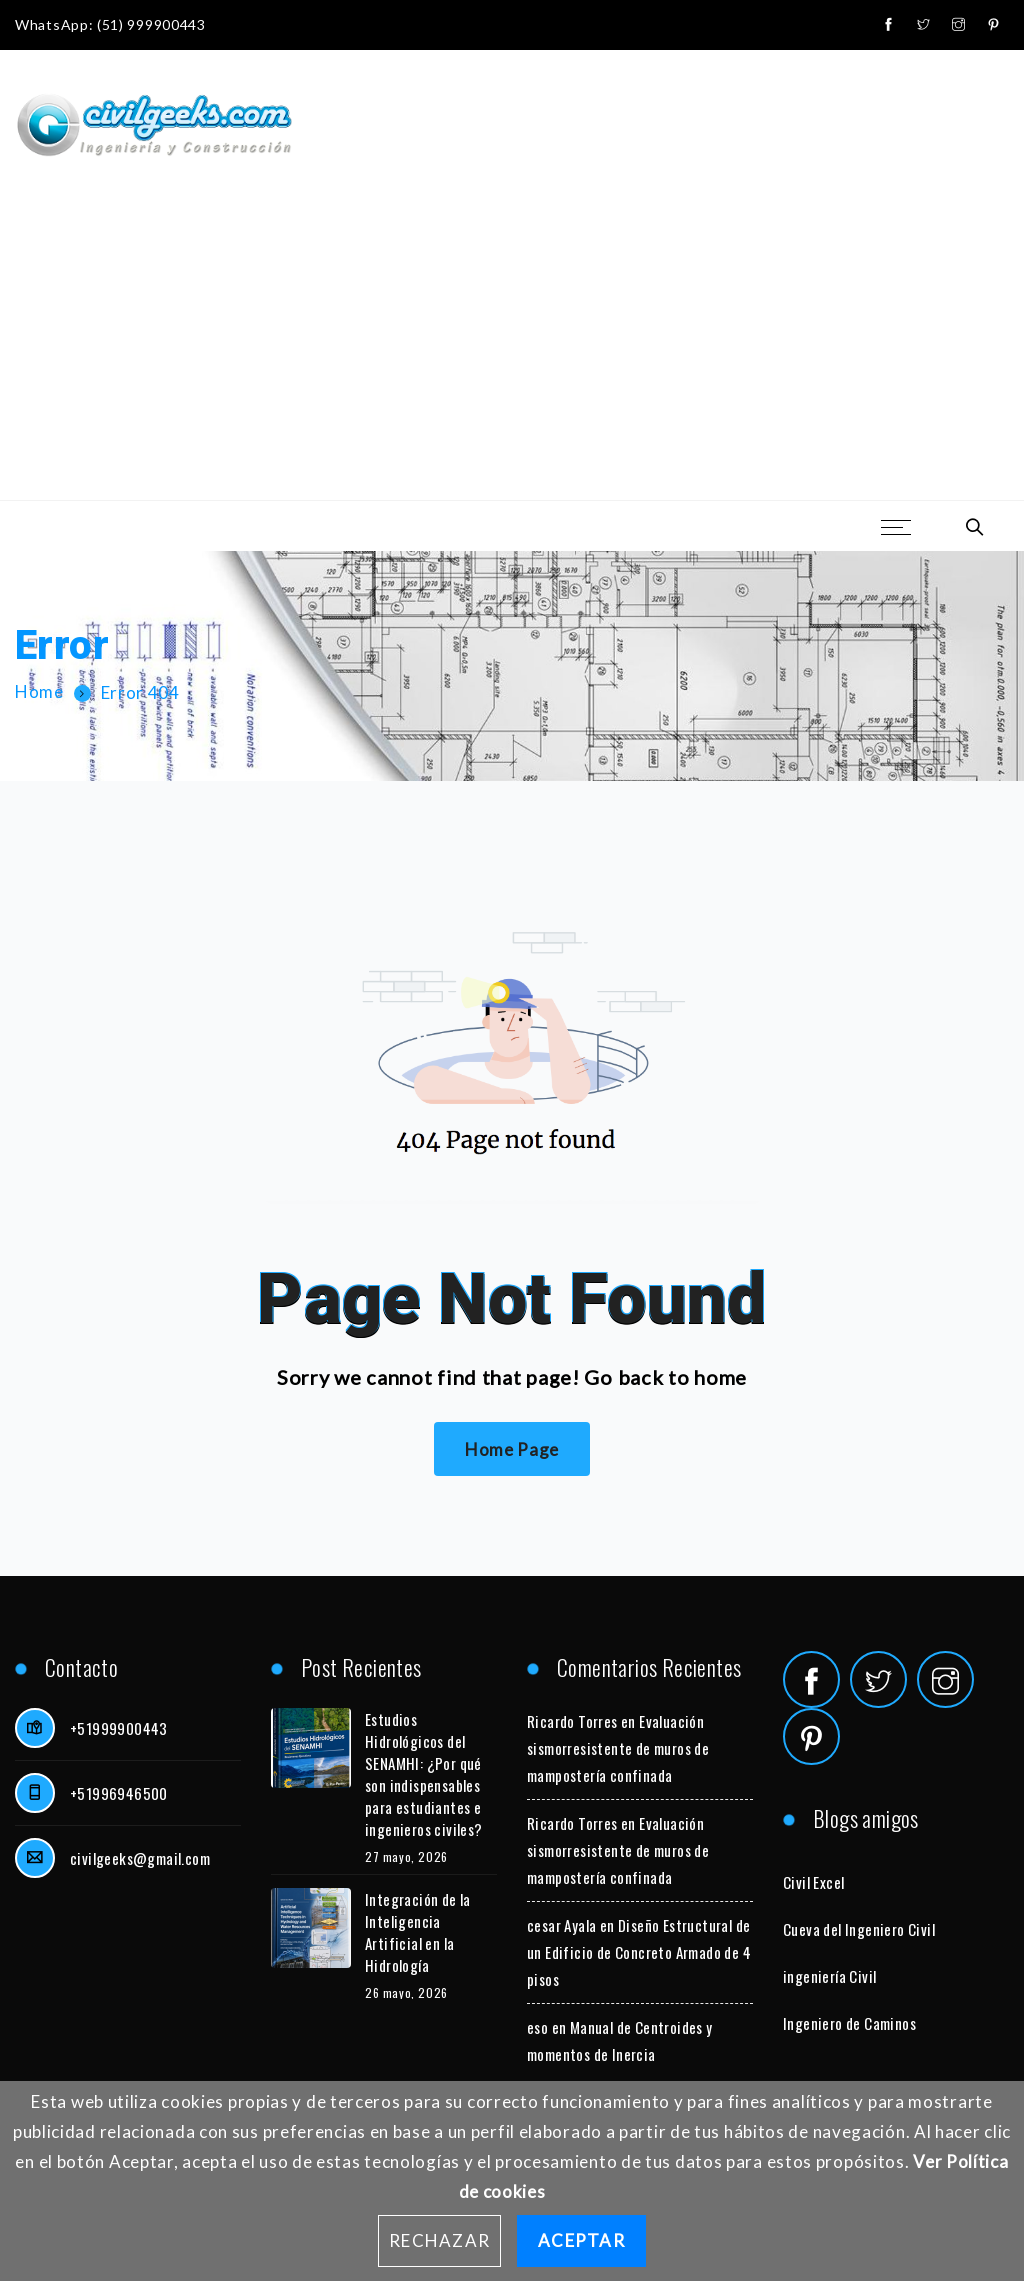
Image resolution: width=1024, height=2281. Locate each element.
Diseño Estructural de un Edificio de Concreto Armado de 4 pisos (639, 1952)
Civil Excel (813, 1882)
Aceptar (581, 2240)
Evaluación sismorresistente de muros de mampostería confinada (618, 1748)
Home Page (512, 1449)
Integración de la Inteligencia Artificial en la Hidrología (418, 1932)
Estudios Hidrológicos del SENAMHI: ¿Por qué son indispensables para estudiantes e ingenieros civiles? (424, 1774)
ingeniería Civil (829, 1976)
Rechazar (439, 2240)
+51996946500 (119, 1793)
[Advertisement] (512, 350)
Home (39, 692)
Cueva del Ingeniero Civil (859, 1929)
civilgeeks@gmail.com (140, 1858)
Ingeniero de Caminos (849, 2023)
